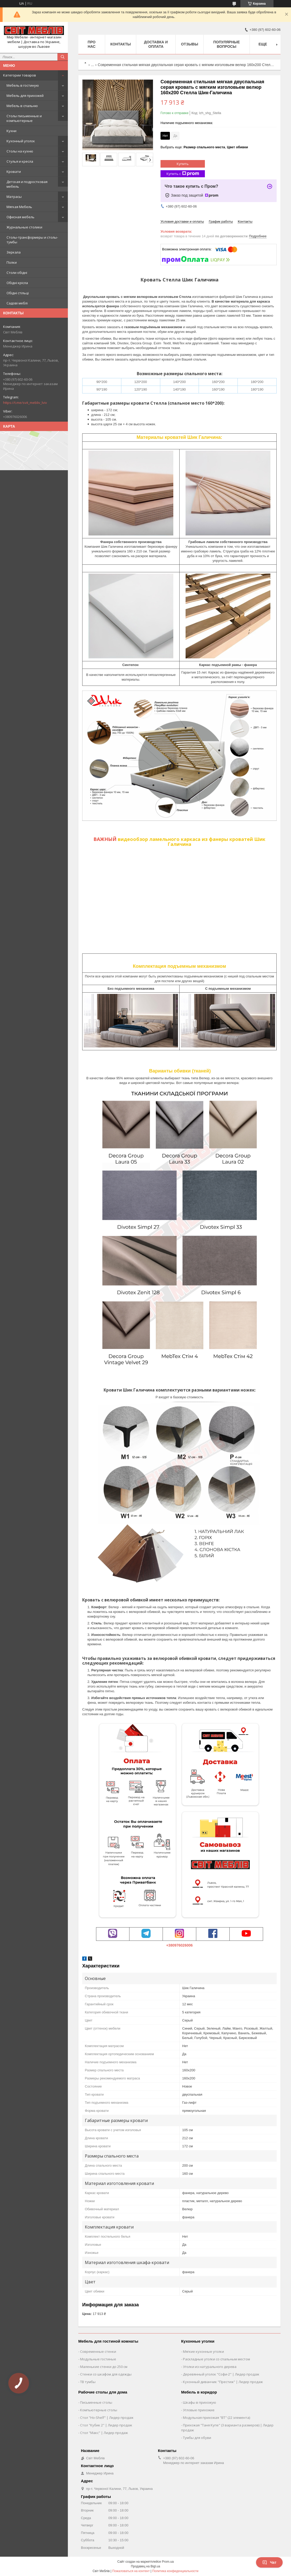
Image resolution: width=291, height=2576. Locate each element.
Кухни (11, 130)
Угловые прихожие (199, 2410)
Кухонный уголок (21, 141)
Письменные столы (96, 2402)
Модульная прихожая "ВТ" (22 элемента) (216, 2417)
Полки (12, 262)
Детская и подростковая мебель (27, 184)
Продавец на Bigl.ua (145, 2566)
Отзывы (189, 44)
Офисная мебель (20, 217)
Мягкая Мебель (19, 206)
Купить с (183, 173)
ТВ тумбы (88, 2381)
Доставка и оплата (156, 44)
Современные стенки (98, 2351)
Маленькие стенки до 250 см (103, 2366)
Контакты (120, 44)
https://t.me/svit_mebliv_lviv (25, 402)
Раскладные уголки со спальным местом (216, 2359)
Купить (183, 163)
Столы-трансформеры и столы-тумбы (32, 239)
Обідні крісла (17, 282)
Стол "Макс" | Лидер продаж (104, 2432)
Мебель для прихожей (25, 95)
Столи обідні (17, 272)
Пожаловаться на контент (131, 2571)
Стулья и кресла (20, 161)
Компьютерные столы (98, 2410)
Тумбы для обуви (197, 2437)
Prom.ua (168, 2561)
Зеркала (14, 252)
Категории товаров (19, 75)
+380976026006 (179, 1945)
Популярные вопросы (226, 44)
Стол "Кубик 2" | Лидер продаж (106, 2425)
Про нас (92, 44)
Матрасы (14, 196)
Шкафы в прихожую (199, 2402)
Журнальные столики (24, 227)
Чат (269, 2562)
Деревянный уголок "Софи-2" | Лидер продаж (221, 2374)
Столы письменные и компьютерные (24, 118)
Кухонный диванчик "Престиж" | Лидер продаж (223, 2381)
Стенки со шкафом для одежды (106, 2374)
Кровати (14, 171)
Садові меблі (17, 303)
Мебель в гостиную (23, 85)
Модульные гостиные (98, 2359)
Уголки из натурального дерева (209, 2366)
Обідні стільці (18, 293)
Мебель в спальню (22, 105)
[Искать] (62, 57)
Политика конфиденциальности (175, 2571)
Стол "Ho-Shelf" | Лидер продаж (106, 2417)
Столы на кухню (20, 151)
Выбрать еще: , (204, 147)
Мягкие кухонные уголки (203, 2351)
